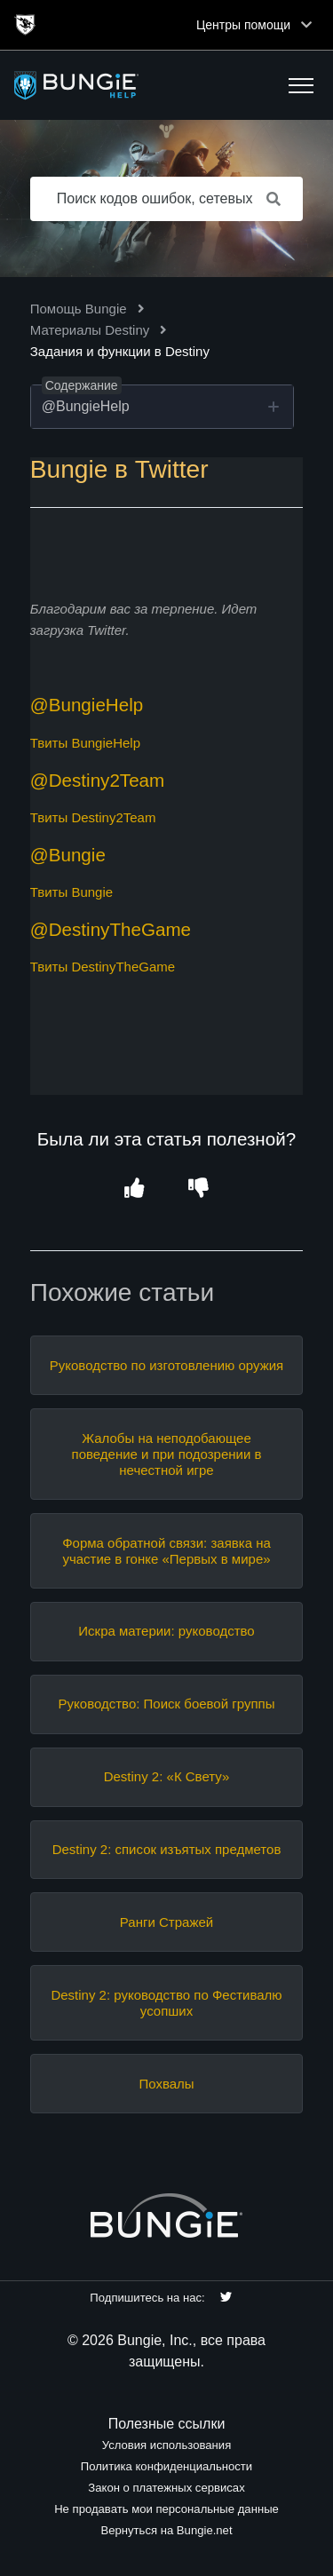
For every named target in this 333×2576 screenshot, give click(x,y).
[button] (301, 85)
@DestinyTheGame (110, 929)
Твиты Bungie (71, 892)
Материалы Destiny (90, 329)
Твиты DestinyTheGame (102, 966)
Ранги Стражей (166, 1922)
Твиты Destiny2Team (93, 817)
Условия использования (167, 2445)
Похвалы (166, 2083)
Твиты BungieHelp (85, 742)
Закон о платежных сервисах (166, 2487)
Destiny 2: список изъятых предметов (166, 1849)
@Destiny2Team (97, 780)
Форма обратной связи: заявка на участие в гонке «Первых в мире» (166, 1550)
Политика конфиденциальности (166, 2466)
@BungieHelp (86, 704)
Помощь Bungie (78, 308)
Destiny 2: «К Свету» (167, 1776)
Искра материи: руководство (166, 1630)
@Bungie (68, 854)
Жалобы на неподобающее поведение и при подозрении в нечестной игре (167, 1454)
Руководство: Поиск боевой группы (167, 1703)
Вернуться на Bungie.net (166, 2530)
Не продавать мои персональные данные (166, 2509)
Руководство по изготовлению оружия (166, 1365)
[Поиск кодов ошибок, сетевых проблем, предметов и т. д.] (167, 199)
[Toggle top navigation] (306, 25)
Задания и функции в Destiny (120, 351)
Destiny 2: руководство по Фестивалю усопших (166, 2002)
